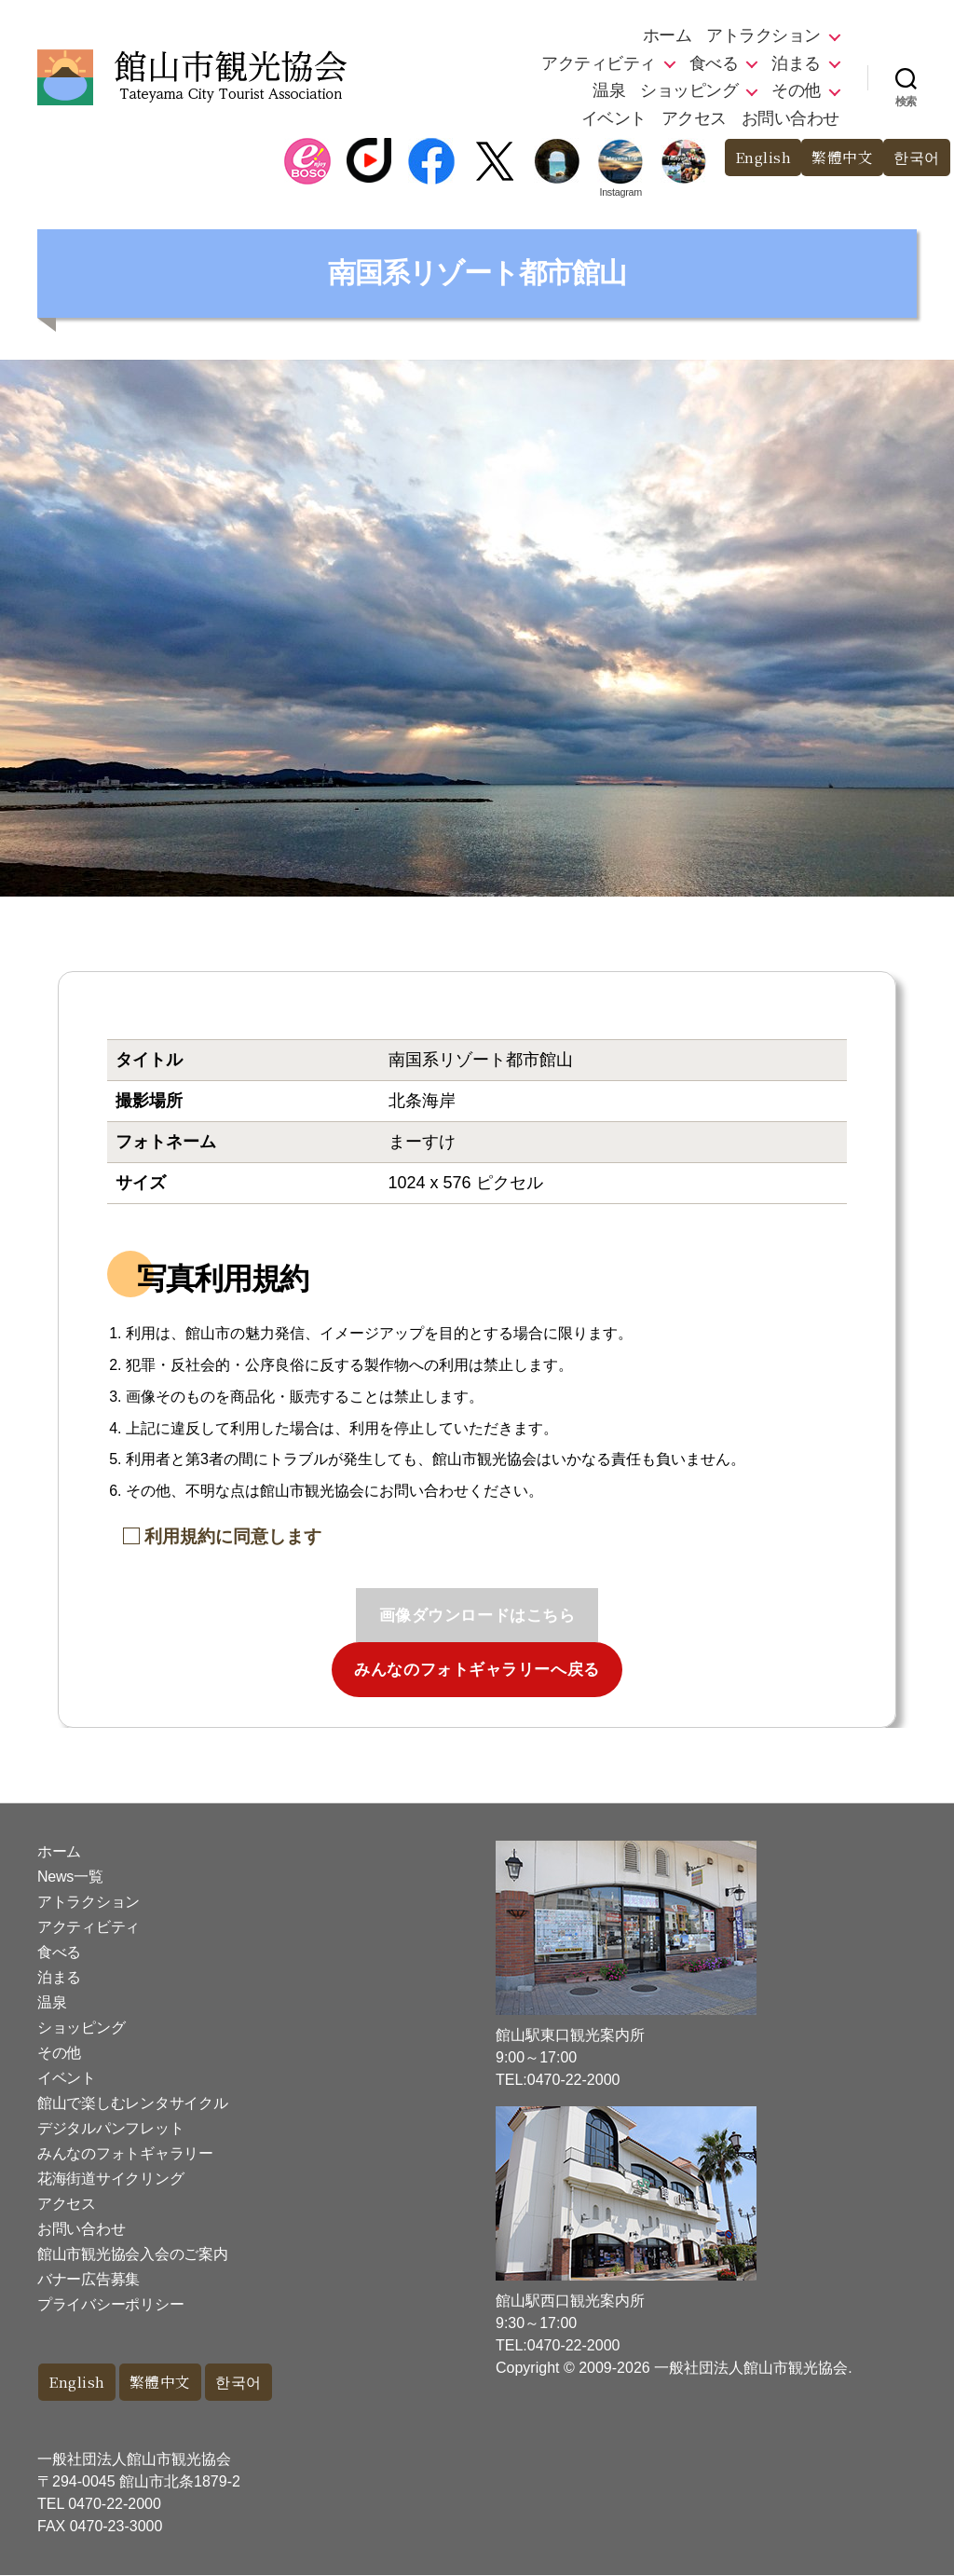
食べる (714, 63)
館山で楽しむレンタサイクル (132, 2103)
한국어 (915, 158)
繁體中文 (837, 158)
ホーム (667, 35)
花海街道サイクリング (110, 2178)
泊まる (796, 63)
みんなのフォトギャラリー (125, 2153)
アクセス (694, 118)
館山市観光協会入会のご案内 (132, 2254)
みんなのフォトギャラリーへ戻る (477, 1670)
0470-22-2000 (114, 2505)
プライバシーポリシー (110, 2304)
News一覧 (69, 1876)
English (753, 158)
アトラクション (763, 35)
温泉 (609, 90)
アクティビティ (598, 63)
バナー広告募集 (88, 2279)
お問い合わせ (790, 118)
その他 (796, 90)
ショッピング (689, 90)
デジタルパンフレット (110, 2128)
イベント (614, 118)
